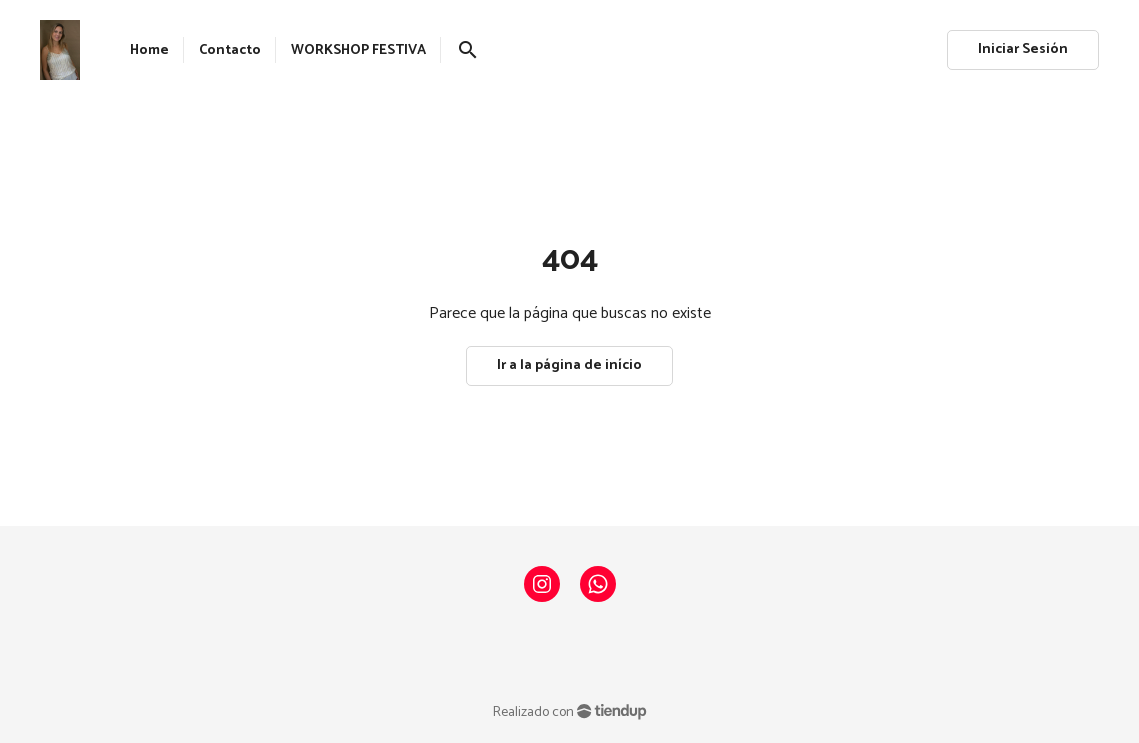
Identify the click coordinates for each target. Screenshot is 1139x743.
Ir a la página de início (569, 365)
